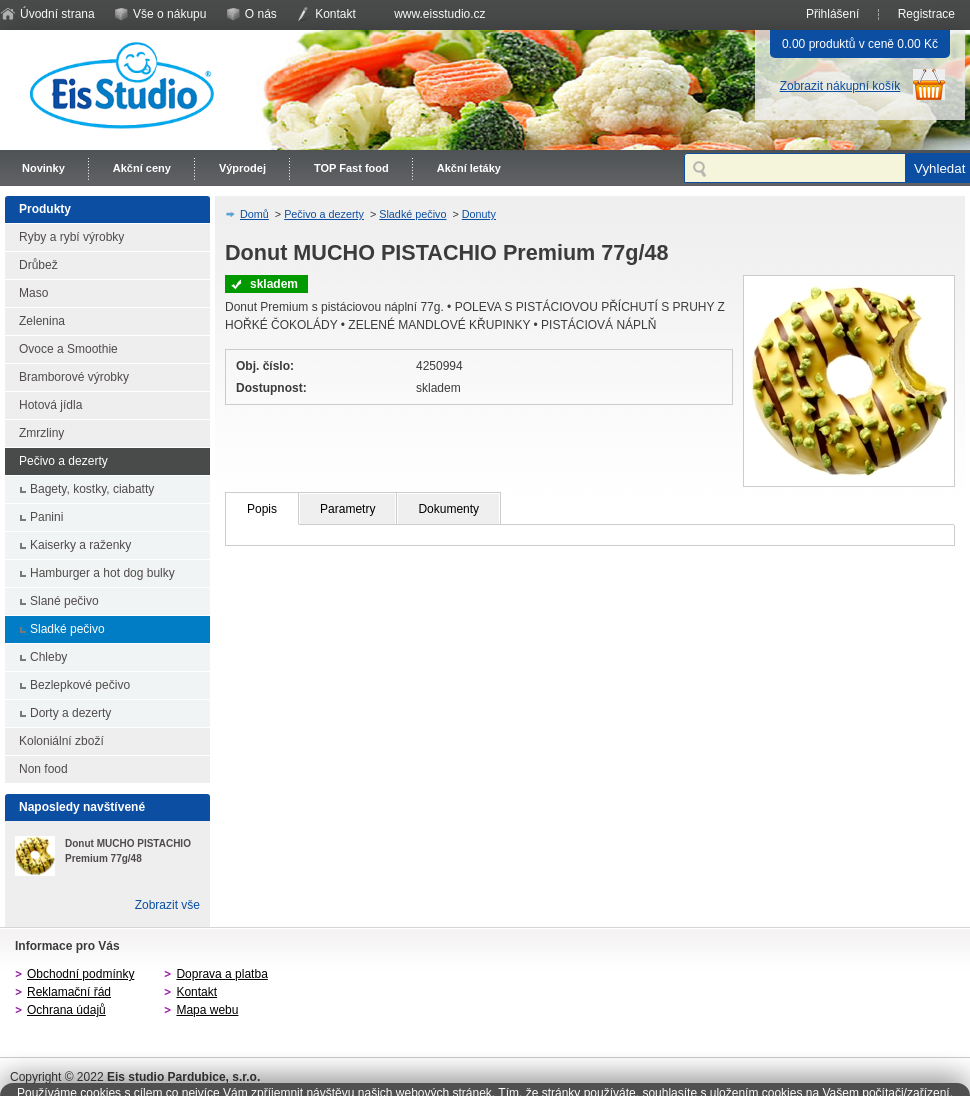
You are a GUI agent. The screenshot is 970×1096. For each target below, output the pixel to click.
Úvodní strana (57, 14)
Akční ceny (142, 168)
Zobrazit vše (167, 905)
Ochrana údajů (66, 1010)
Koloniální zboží (61, 741)
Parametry (347, 509)
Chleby (48, 657)
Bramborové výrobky (74, 377)
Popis (262, 509)
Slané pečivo (64, 601)
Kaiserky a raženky (80, 545)
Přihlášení (832, 14)
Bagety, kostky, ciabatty (92, 489)
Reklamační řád (69, 992)
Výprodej (242, 168)
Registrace (926, 14)
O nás (261, 14)
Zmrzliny (41, 433)
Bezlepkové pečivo (80, 685)
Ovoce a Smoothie (68, 349)
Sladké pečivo (67, 629)
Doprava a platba (221, 974)
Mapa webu (207, 1010)
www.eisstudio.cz (439, 14)
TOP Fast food (351, 168)
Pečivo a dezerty (63, 461)
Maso (33, 293)
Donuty (479, 214)
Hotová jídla (50, 405)
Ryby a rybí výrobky (71, 237)
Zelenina (42, 321)
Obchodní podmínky (80, 974)
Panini (46, 517)
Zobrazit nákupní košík (840, 86)
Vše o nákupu (169, 14)
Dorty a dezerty (70, 713)
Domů (254, 214)
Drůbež (38, 265)
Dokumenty (448, 509)
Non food (43, 769)
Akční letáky (469, 168)
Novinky (43, 168)
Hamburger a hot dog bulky (102, 573)
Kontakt (335, 14)
